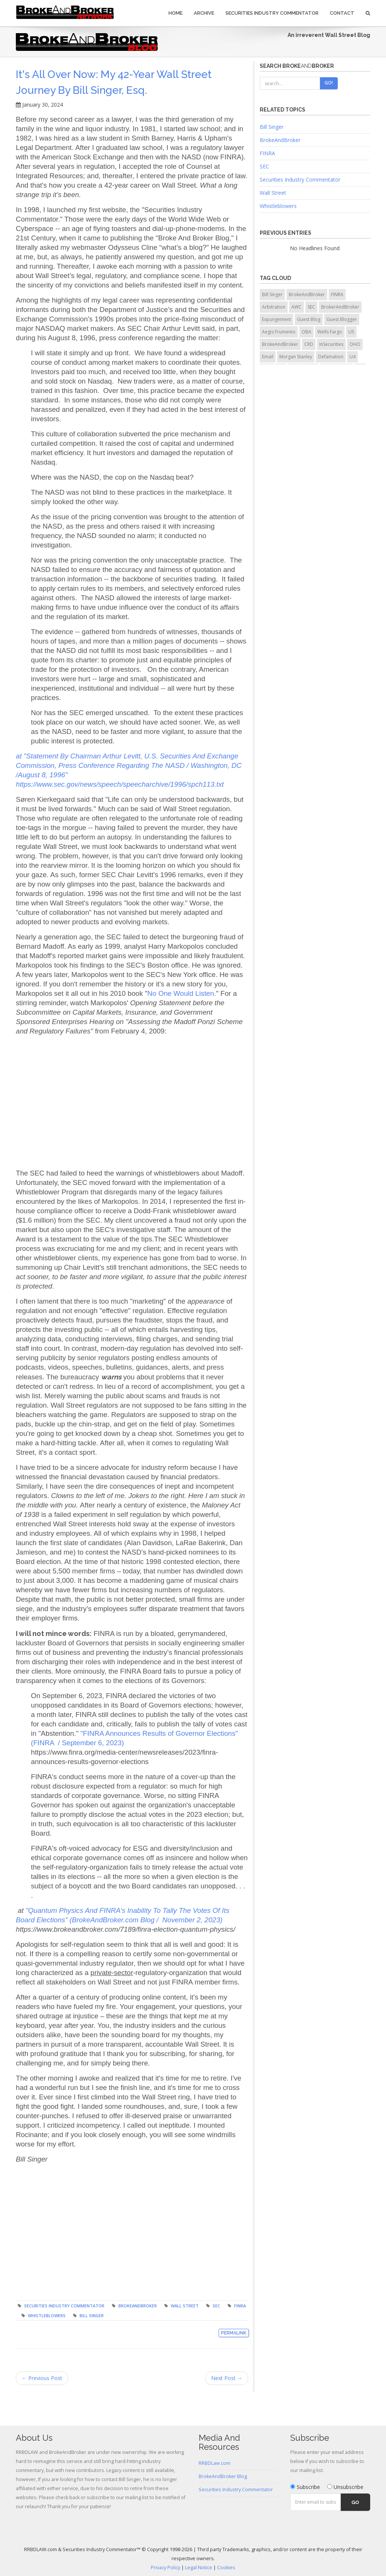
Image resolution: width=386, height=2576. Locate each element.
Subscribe (305, 2486)
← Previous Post (41, 2378)
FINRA (240, 2305)
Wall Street (185, 2305)
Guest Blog (308, 319)
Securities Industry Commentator (272, 13)
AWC (296, 307)
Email (267, 356)
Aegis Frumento (279, 332)
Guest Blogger (341, 319)
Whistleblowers (47, 2315)
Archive (204, 13)
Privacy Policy (165, 2567)
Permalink (234, 2333)
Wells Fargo (329, 332)
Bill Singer (92, 2315)
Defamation (330, 356)
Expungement (276, 319)
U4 (352, 356)
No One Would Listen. (181, 993)
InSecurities (331, 344)
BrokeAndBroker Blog (223, 2476)
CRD (308, 344)
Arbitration (273, 307)
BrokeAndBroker (137, 2305)
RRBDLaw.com (214, 2463)
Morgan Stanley (295, 356)
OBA (306, 332)
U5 (351, 332)
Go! (329, 83)
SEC (216, 2305)
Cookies (226, 2567)
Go (355, 2502)
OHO (354, 344)
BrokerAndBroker (340, 307)
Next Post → (226, 2378)
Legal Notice (198, 2567)
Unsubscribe (345, 2486)
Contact (342, 13)
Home (175, 13)
